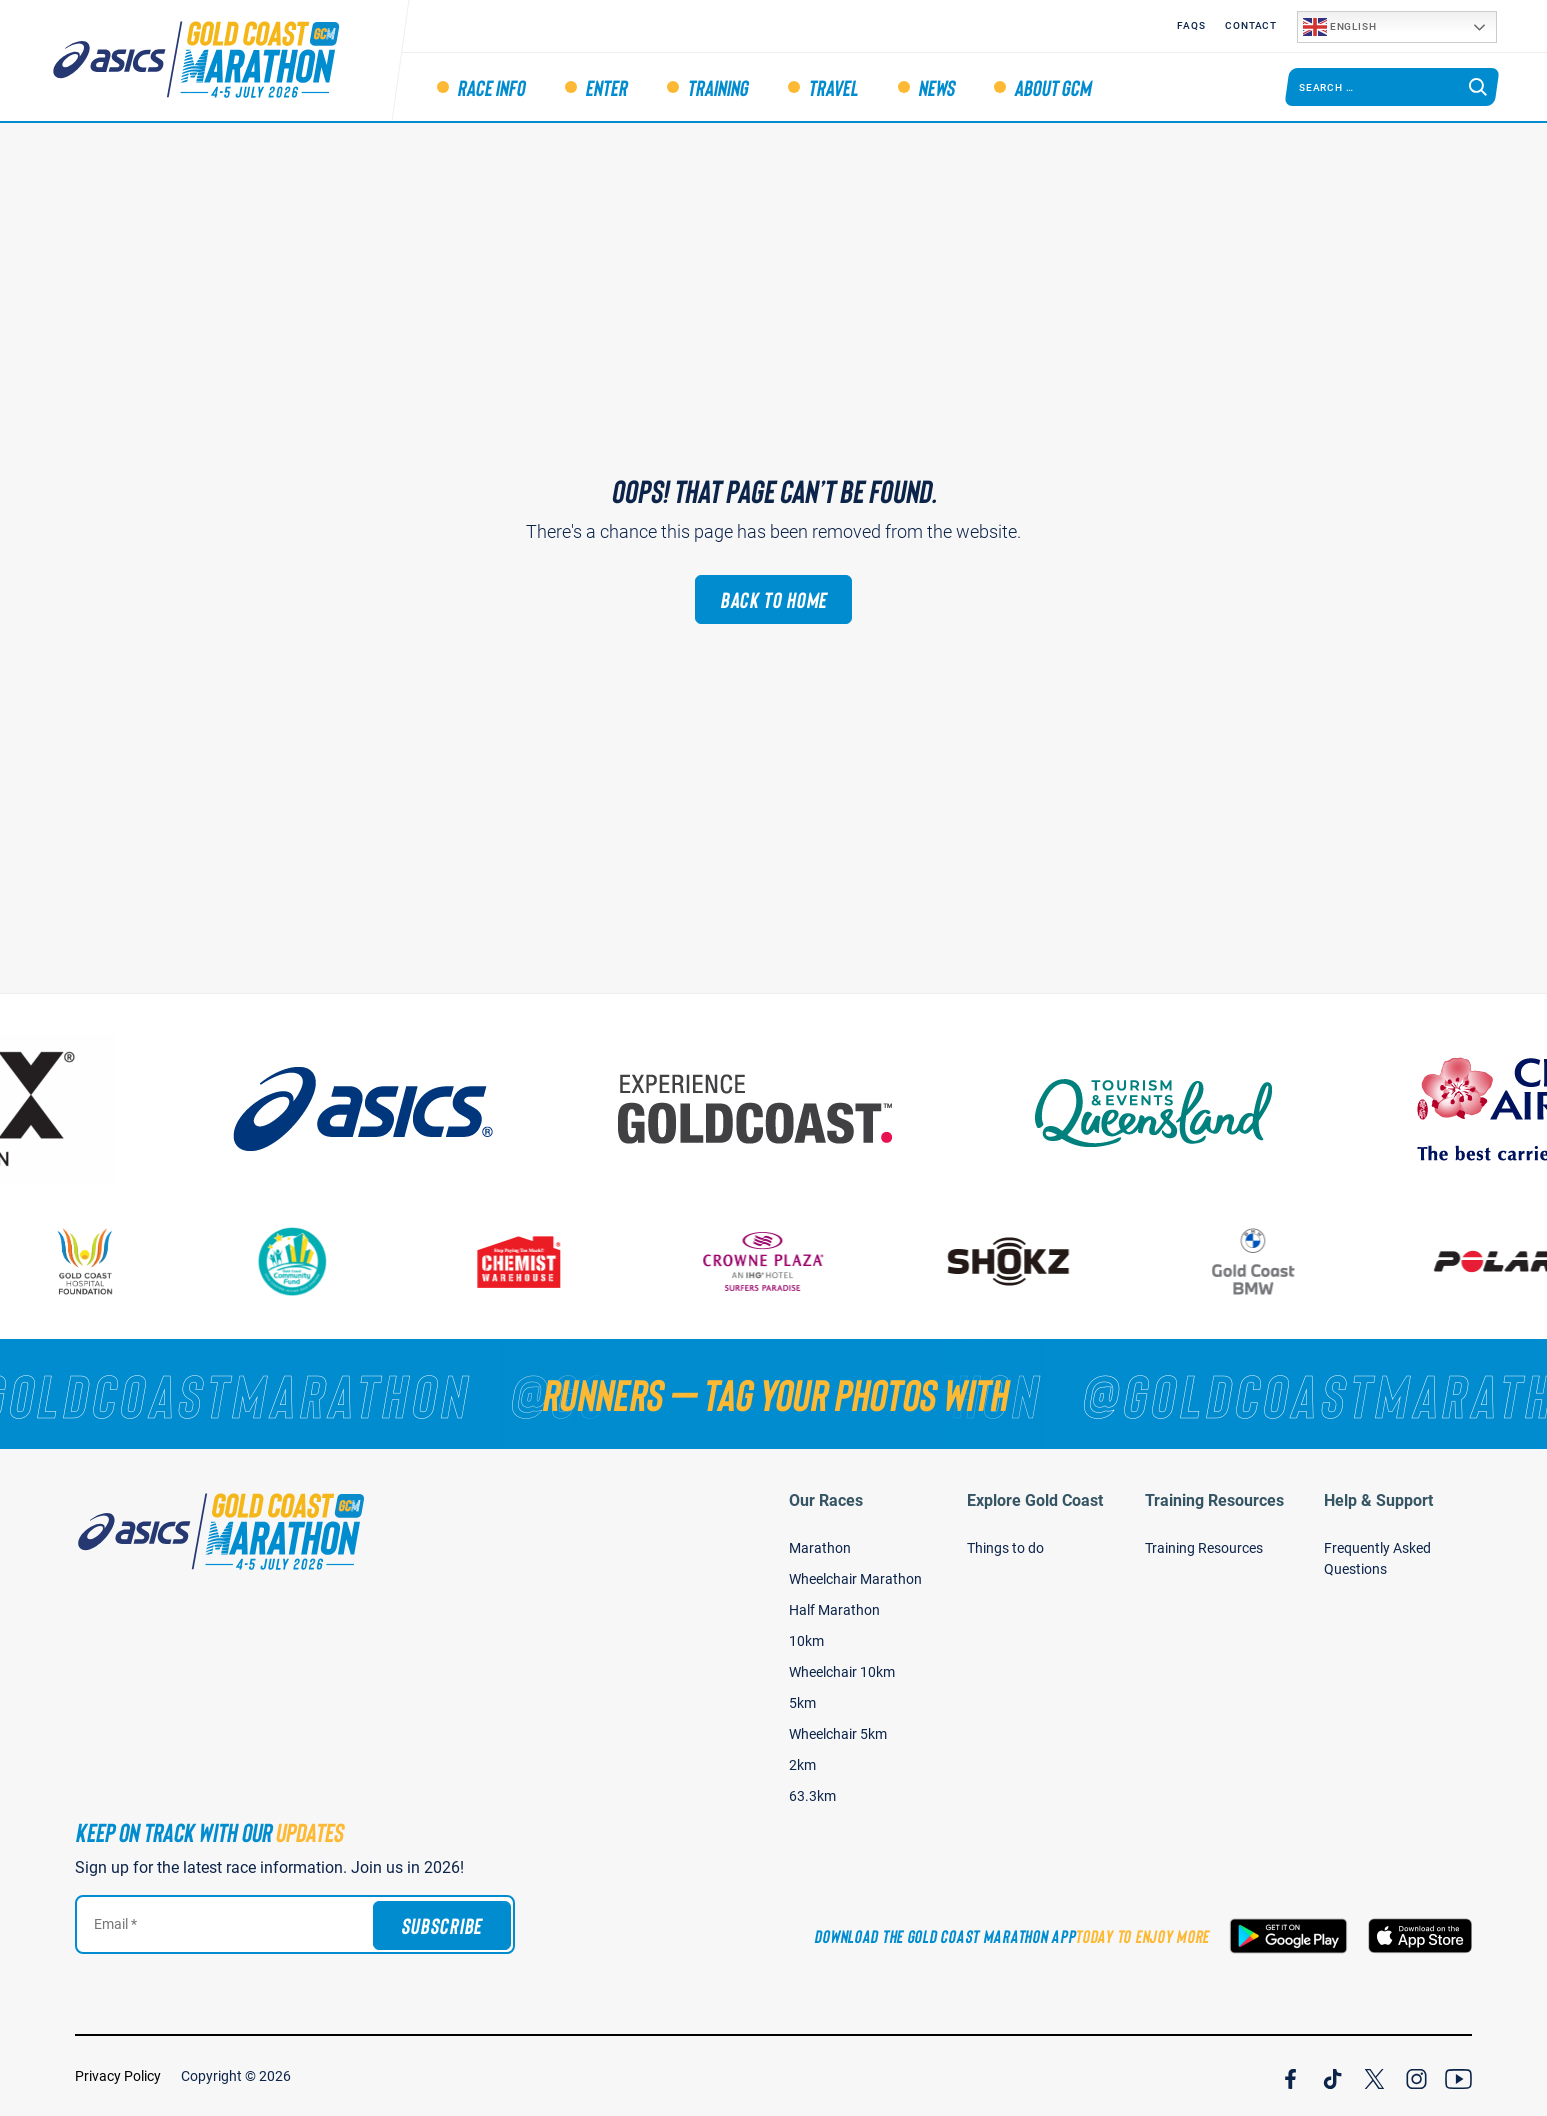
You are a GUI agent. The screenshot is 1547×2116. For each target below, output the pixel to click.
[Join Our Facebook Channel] (1290, 2076)
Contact (1251, 25)
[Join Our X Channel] (1374, 2076)
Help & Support (1378, 1500)
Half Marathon (834, 1610)
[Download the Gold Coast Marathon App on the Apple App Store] (1420, 1936)
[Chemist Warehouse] (530, 1261)
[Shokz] (1020, 1261)
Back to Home (774, 599)
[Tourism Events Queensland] (1169, 1109)
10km (806, 1641)
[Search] (1478, 87)
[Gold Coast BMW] (1265, 1261)
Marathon (820, 1548)
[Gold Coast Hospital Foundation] (96, 1261)
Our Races (826, 1500)
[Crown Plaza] (775, 1261)
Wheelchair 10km (842, 1672)
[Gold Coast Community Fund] (303, 1261)
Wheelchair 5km (838, 1734)
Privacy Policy (118, 2076)
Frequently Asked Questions (1377, 1558)
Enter (606, 87)
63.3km (812, 1796)
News (936, 87)
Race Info (491, 87)
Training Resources (1214, 1500)
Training (717, 87)
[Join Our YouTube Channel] (1458, 2076)
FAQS (1191, 25)
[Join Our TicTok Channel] (1332, 2076)
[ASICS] (379, 1109)
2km (802, 1765)
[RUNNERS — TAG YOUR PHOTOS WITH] (773, 1394)
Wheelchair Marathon (855, 1579)
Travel (833, 87)
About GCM (1052, 87)
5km (802, 1703)
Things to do (1005, 1548)
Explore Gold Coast (1035, 1500)
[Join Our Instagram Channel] (1416, 2076)
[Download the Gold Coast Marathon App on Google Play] (1288, 1936)
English (1339, 27)
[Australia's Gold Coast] (774, 1109)
